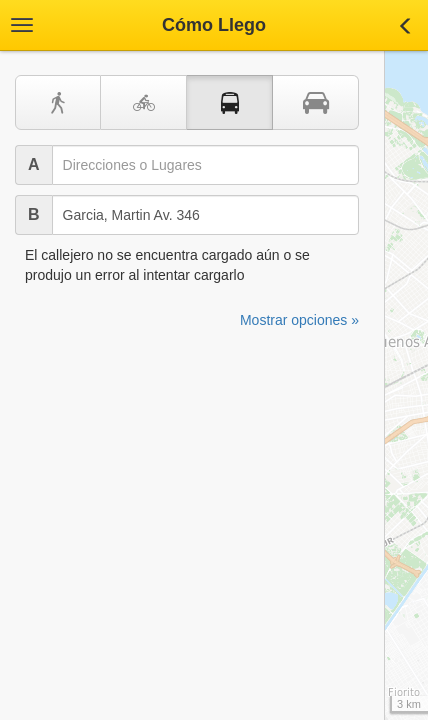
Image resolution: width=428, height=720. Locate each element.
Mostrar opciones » (299, 320)
